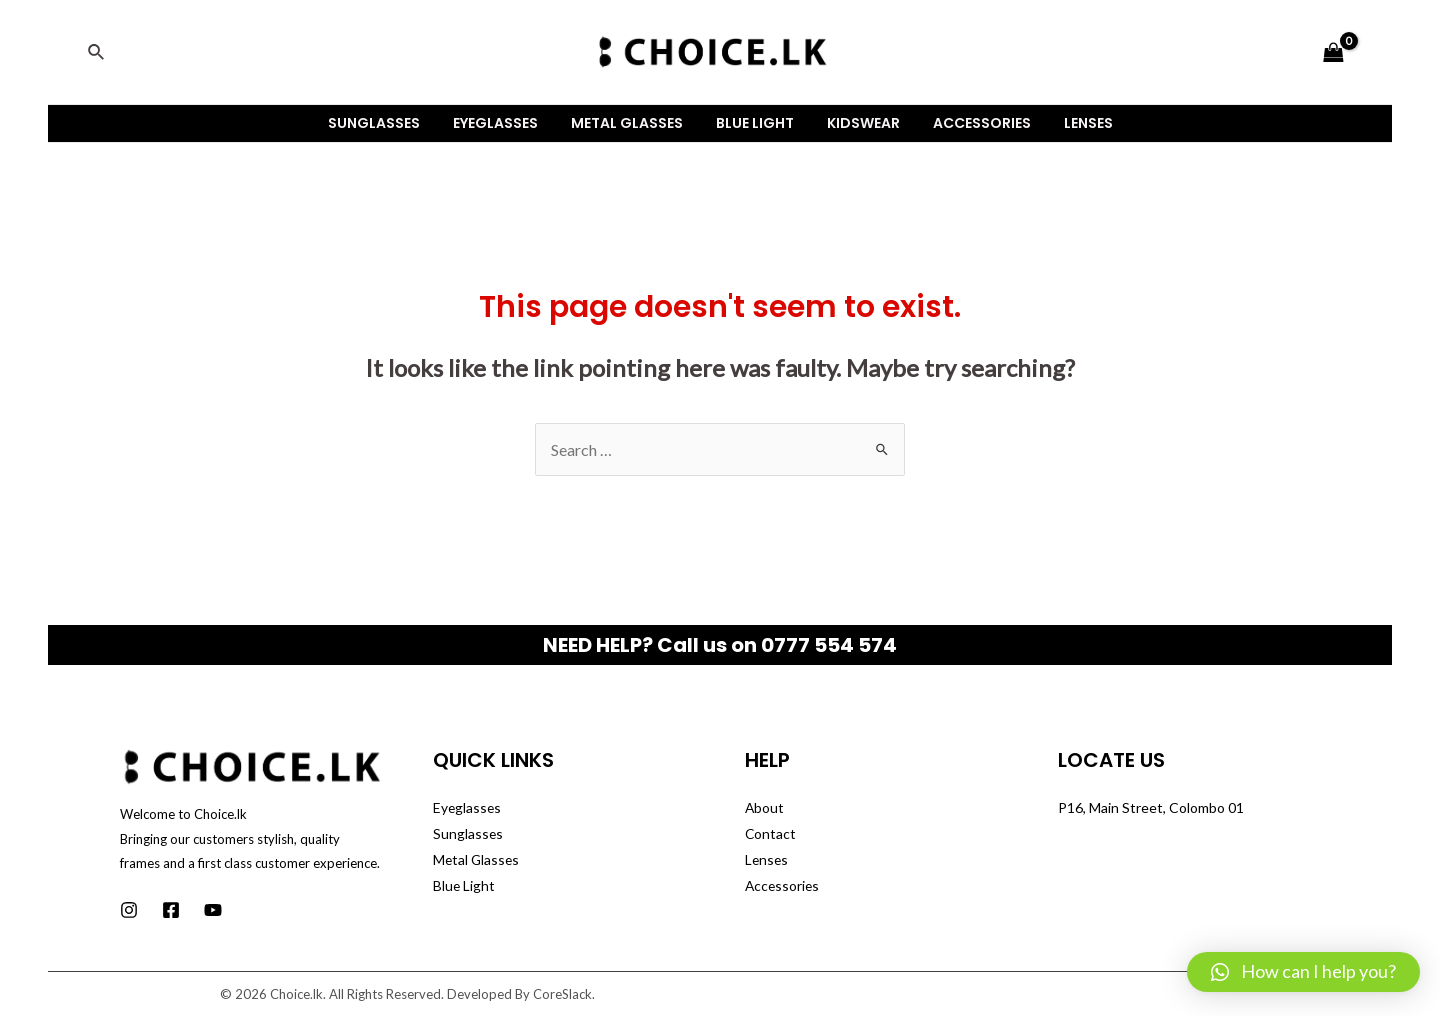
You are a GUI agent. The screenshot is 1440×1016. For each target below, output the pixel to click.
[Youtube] (213, 910)
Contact (771, 833)
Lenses (1073, 123)
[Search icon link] (97, 52)
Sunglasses (389, 123)
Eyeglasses (505, 123)
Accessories (972, 123)
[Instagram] (129, 910)
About (765, 807)
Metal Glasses (632, 123)
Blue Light (755, 123)
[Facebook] (171, 910)
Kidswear (858, 123)
